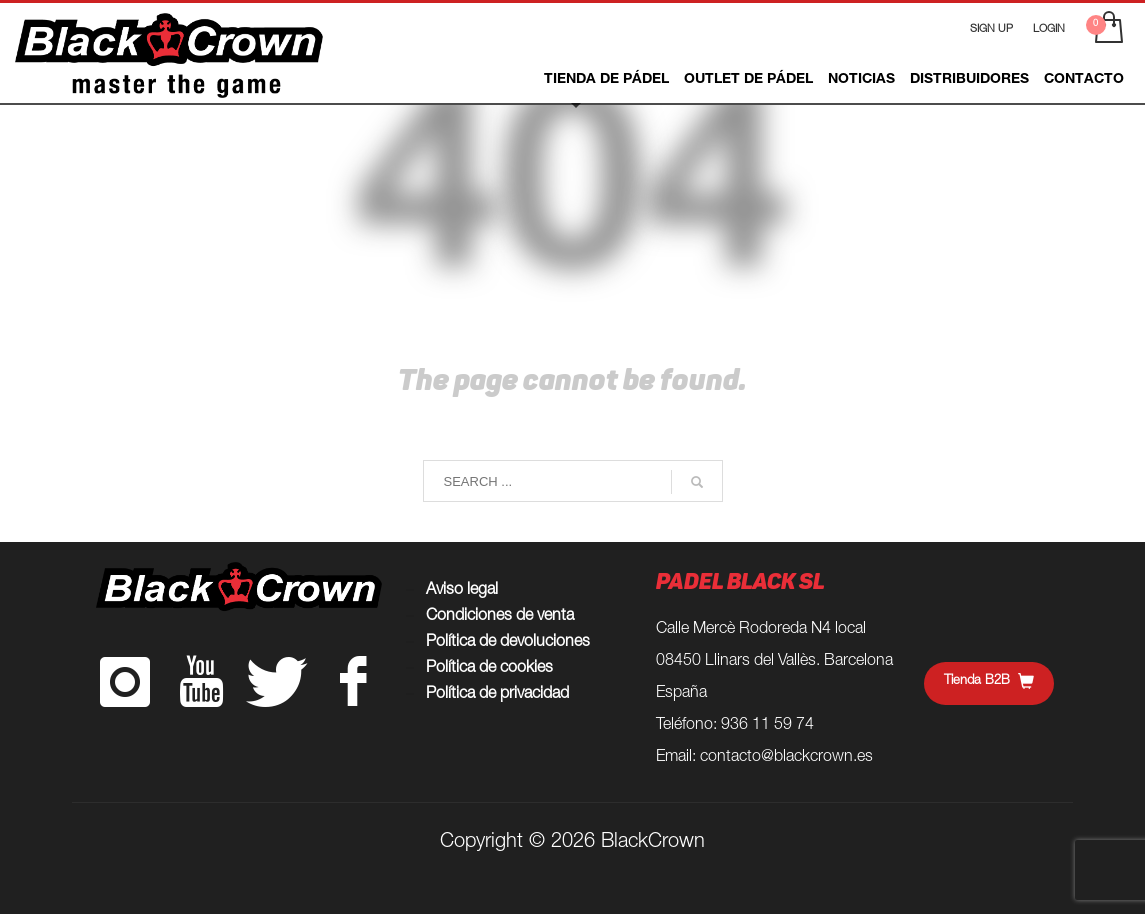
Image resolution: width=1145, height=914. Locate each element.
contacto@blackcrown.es (786, 758)
